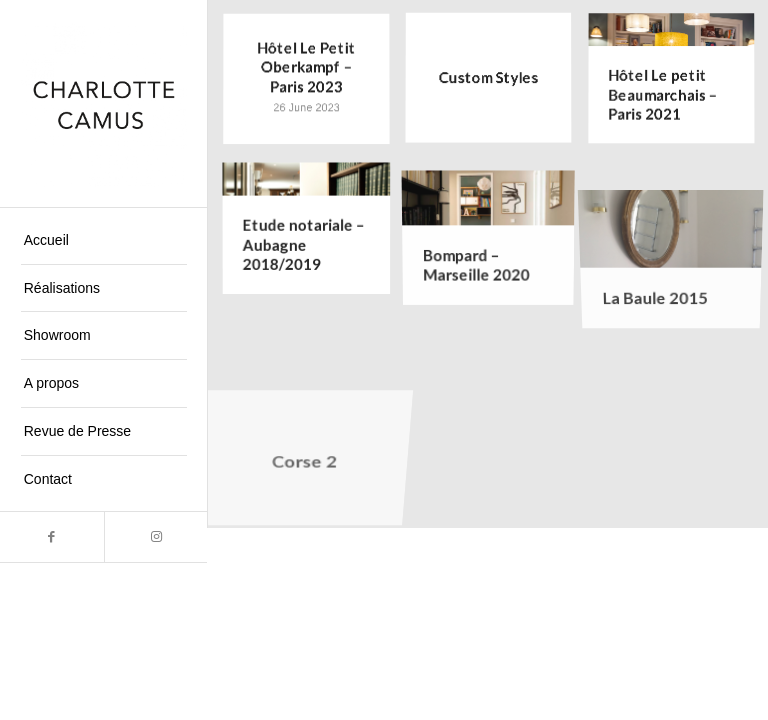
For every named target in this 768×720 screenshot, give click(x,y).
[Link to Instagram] (156, 537)
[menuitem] (104, 241)
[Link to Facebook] (52, 537)
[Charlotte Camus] (104, 104)
